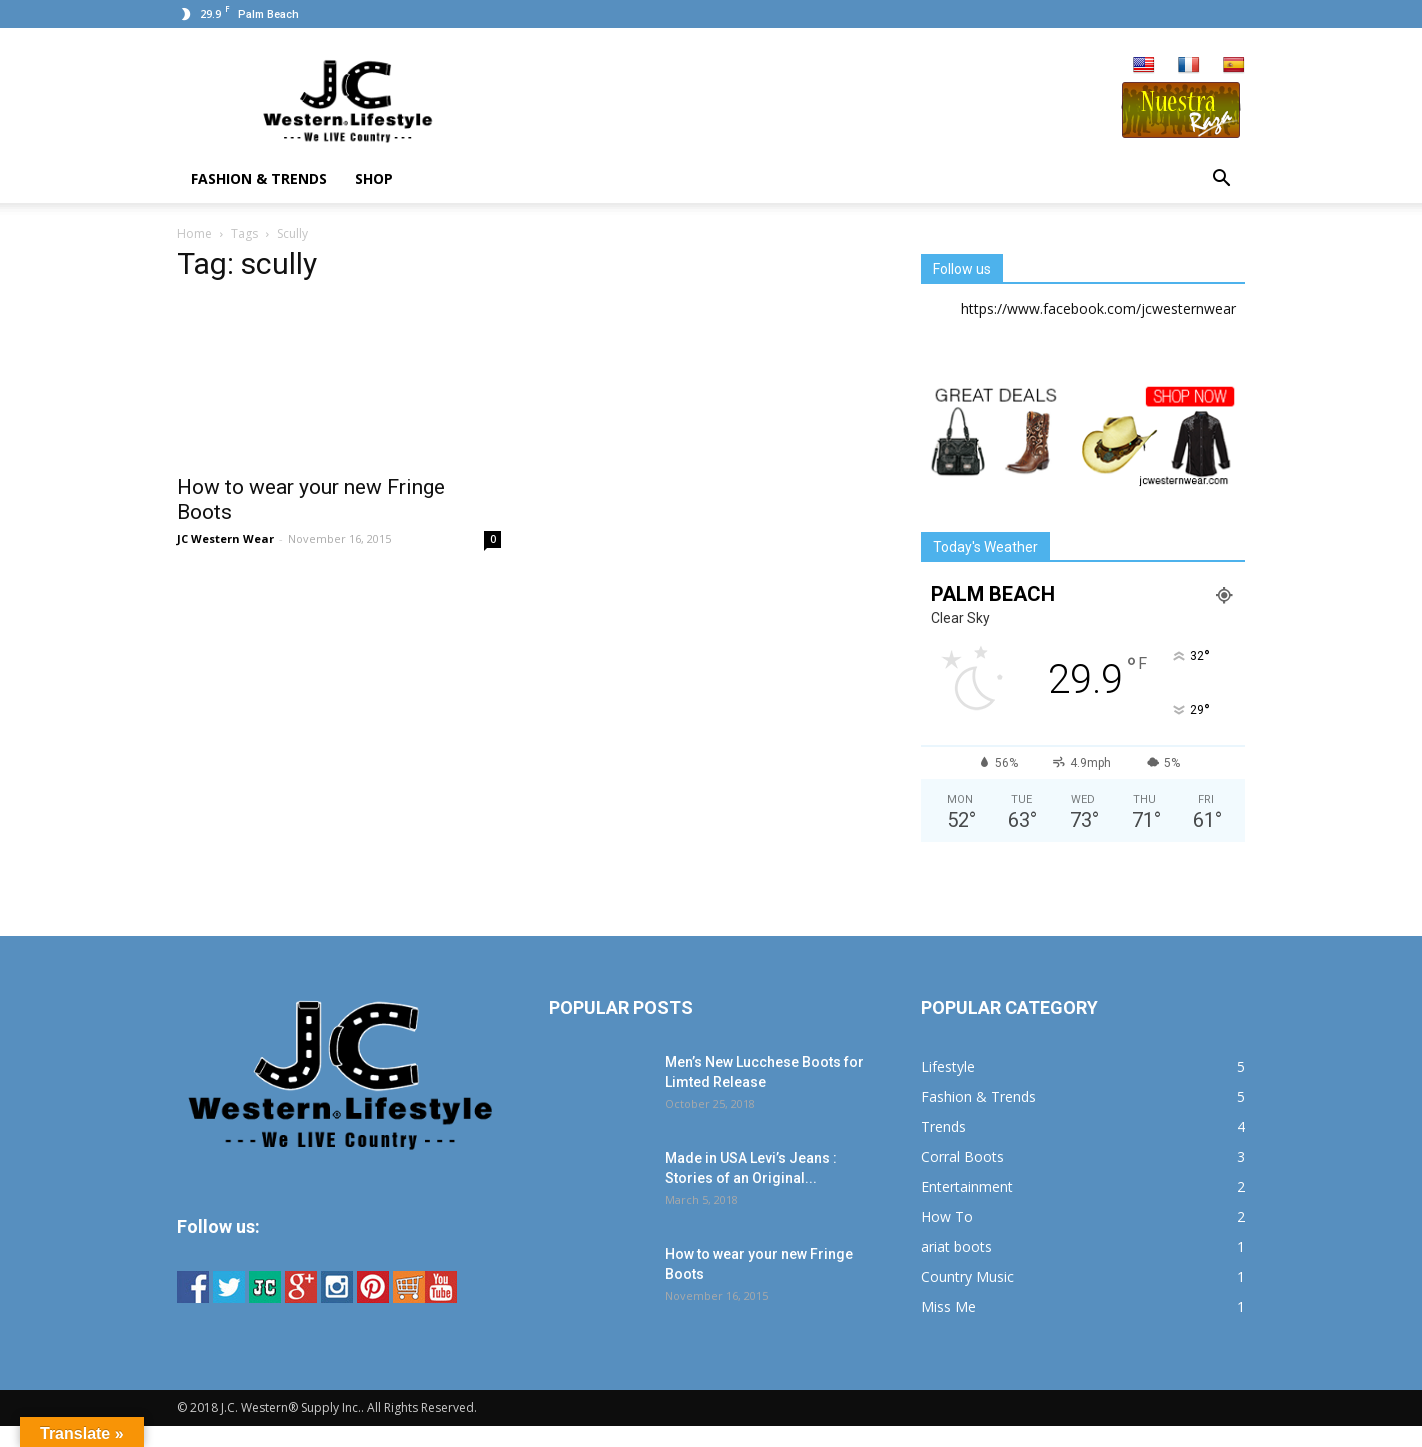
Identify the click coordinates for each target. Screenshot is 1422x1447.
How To (947, 1216)
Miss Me (948, 1306)
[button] (1221, 179)
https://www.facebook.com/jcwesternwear (1098, 308)
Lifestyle (948, 1066)
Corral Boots (962, 1156)
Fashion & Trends (259, 178)
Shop (374, 178)
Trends (943, 1126)
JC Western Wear (225, 538)
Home (194, 233)
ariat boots (956, 1246)
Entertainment (967, 1186)
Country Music (967, 1276)
